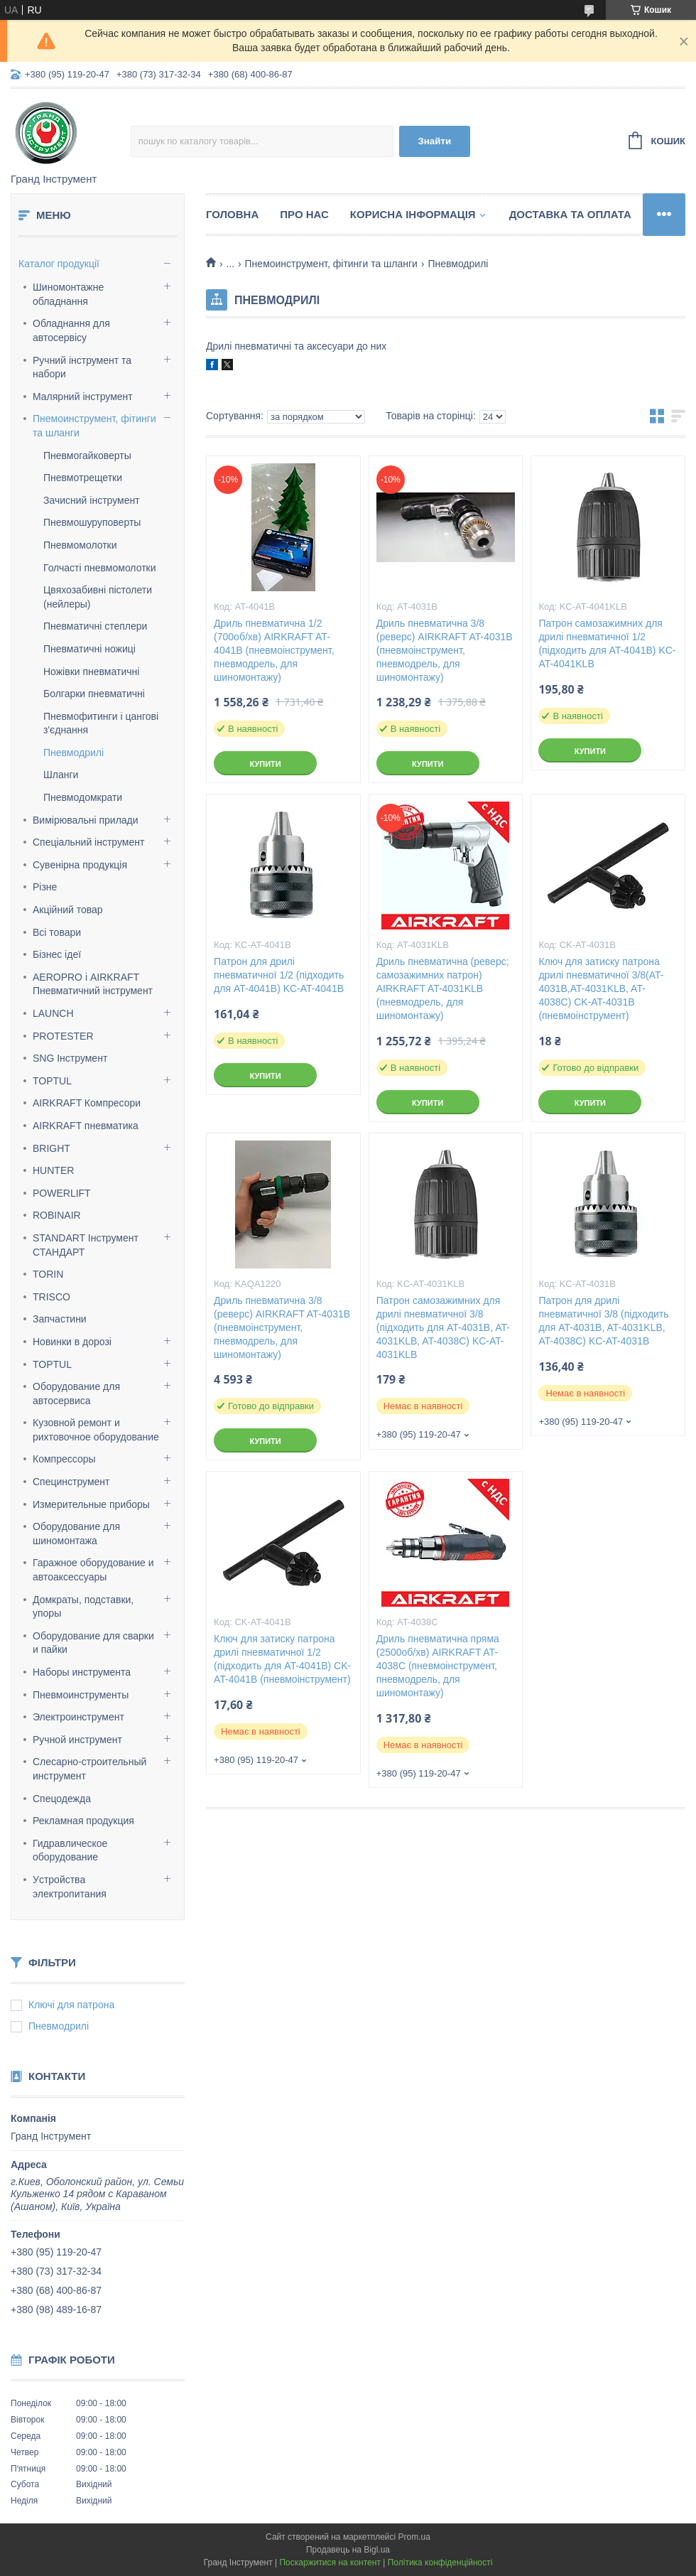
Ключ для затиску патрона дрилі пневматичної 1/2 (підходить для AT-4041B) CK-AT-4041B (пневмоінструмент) (282, 1659)
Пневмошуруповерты (92, 522)
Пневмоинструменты (81, 1695)
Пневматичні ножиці (89, 648)
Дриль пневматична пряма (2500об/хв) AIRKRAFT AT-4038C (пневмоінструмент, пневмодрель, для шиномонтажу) (437, 1665)
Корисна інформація (413, 214)
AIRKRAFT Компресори (87, 1103)
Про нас (304, 214)
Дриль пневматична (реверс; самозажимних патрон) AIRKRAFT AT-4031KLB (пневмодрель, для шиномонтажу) (442, 988)
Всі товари (57, 932)
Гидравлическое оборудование (70, 1850)
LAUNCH (53, 1013)
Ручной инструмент (77, 1739)
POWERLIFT (62, 1193)
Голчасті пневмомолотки (99, 567)
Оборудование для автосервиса (76, 1393)
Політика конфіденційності (440, 2562)
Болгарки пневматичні (94, 693)
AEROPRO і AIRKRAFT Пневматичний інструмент (93, 984)
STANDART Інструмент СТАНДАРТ (85, 1245)
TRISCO (51, 1297)
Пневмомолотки (80, 545)
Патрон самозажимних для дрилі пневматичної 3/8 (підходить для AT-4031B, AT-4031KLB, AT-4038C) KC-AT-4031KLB (443, 1327)
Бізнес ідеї (57, 954)
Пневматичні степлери (95, 626)
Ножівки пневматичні (91, 671)
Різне (45, 887)
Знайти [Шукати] (434, 141)
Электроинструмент (78, 1717)
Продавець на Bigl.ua (348, 2550)
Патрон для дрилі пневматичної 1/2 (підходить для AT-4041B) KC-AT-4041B (279, 975)
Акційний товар (68, 909)
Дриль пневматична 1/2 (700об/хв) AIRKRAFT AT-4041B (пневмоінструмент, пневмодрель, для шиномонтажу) (274, 650)
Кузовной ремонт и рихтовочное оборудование (96, 1430)
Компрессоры (64, 1459)
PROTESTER (63, 1036)
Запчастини (60, 1319)
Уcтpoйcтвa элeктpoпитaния (70, 1886)
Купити (265, 764)
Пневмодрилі (73, 752)
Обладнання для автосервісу (71, 330)
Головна (232, 214)
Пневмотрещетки (82, 477)
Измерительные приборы (91, 1504)
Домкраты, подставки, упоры (83, 1607)
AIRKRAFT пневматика (85, 1125)
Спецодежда (62, 1798)
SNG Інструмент (70, 1058)
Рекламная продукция (83, 1820)
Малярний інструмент (83, 396)
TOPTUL (52, 1081)
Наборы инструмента (82, 1672)
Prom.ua (414, 2537)
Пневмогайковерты (87, 455)
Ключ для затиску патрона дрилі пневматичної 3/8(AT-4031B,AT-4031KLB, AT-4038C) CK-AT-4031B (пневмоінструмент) (600, 988)
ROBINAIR (57, 1215)
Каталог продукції (58, 263)
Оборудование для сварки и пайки (93, 1643)
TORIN (48, 1274)
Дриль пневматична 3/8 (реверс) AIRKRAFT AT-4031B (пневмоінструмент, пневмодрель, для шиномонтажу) (444, 650)
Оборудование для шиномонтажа (76, 1533)
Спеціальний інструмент (88, 842)
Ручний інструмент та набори (82, 367)
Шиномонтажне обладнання (68, 294)
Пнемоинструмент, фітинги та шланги (94, 425)
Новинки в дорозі (72, 1341)
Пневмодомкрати (82, 797)
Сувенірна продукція (80, 865)
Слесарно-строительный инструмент (89, 1769)
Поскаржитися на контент (329, 2562)
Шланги (60, 774)
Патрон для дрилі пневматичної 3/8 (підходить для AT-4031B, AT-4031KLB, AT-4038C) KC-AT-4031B (603, 1321)
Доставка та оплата (570, 214)
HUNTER (53, 1170)
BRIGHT (51, 1148)
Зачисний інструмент (91, 500)
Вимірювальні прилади (85, 820)
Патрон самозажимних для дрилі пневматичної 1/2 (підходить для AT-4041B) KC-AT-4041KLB (606, 643)
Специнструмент (71, 1481)
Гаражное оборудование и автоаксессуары (93, 1570)
